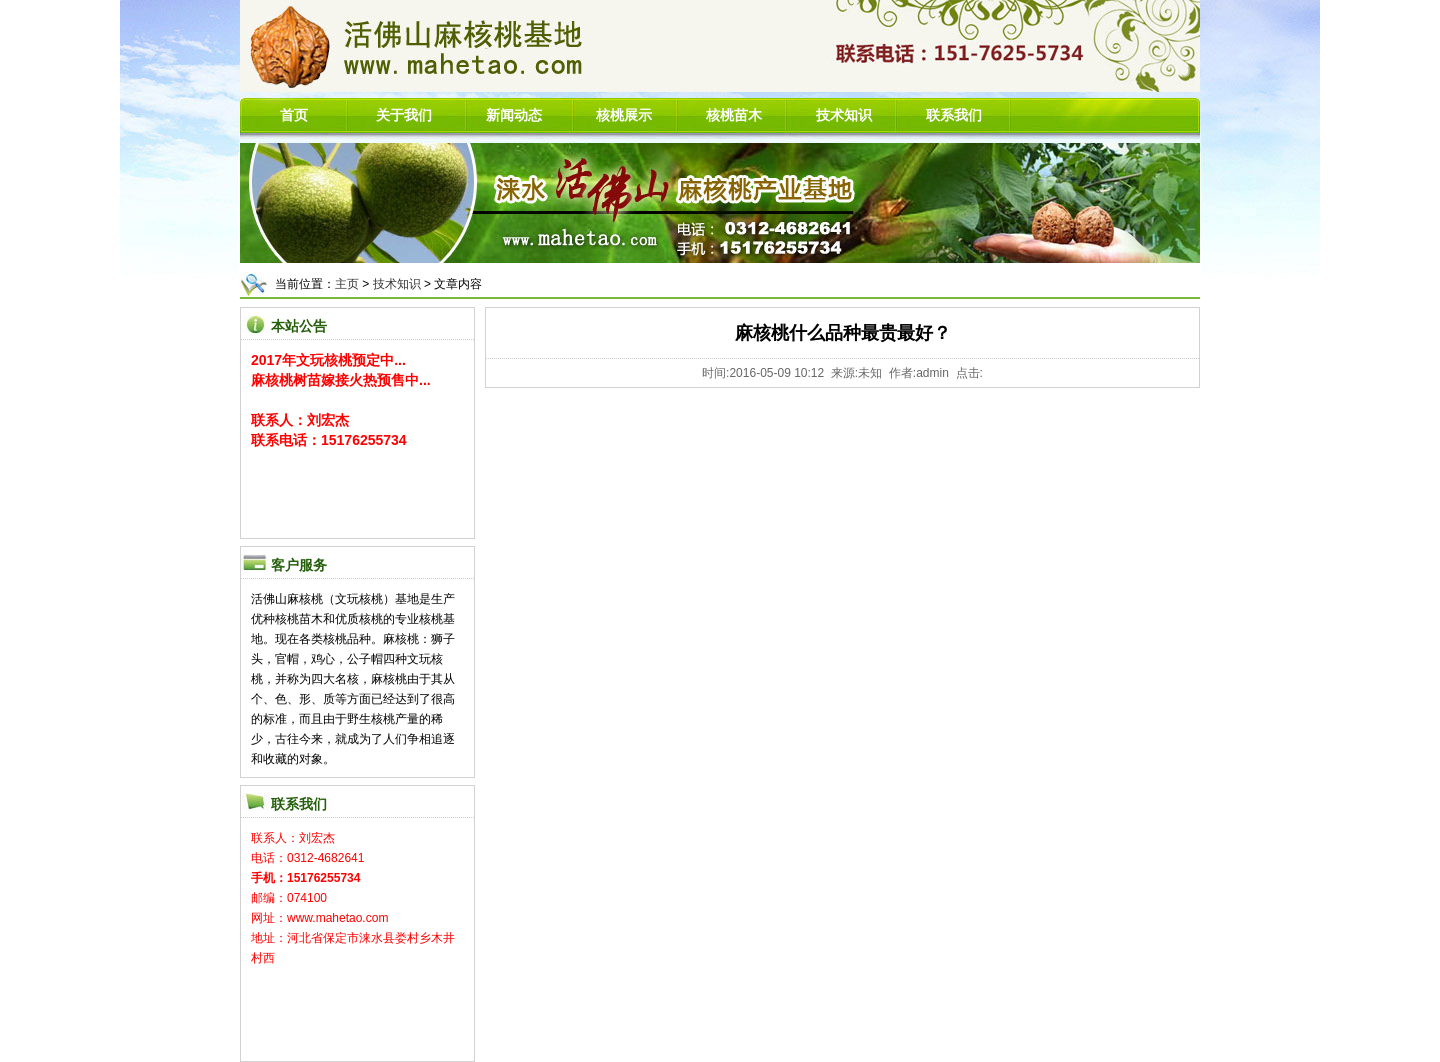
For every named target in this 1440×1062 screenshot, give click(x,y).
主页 (347, 284)
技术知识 (397, 284)
